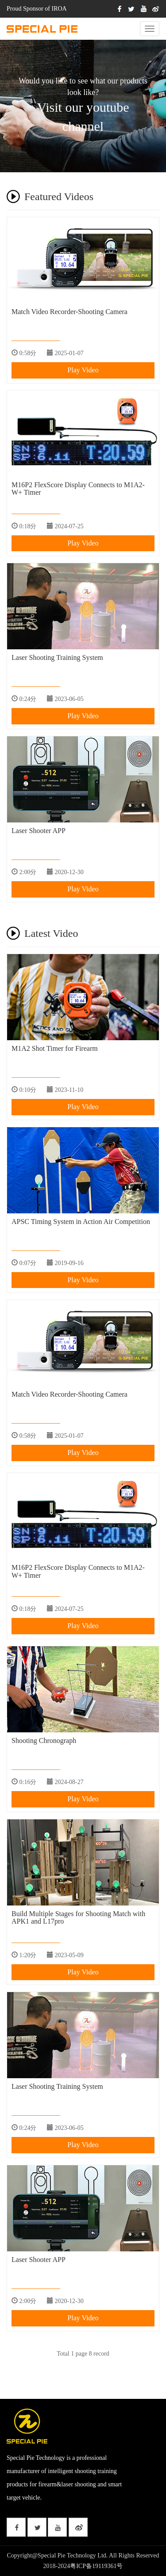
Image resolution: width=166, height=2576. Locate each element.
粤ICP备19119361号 (96, 2566)
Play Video (82, 370)
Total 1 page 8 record (83, 2353)
